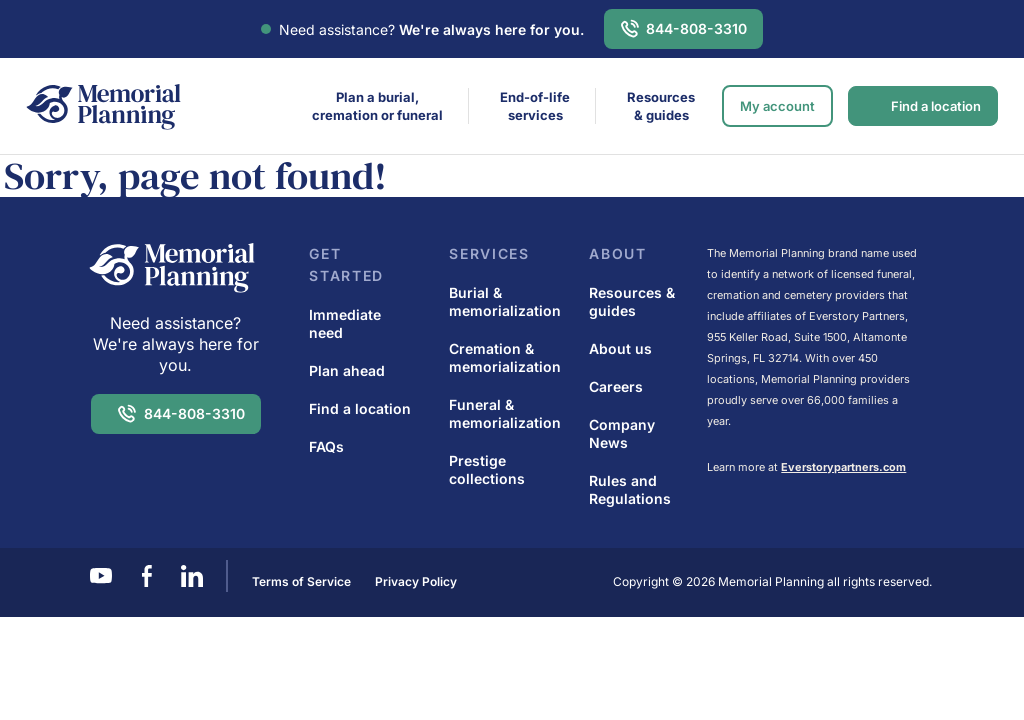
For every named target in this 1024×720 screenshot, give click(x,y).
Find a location (936, 106)
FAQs (326, 446)
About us (620, 348)
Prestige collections (487, 469)
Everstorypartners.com (843, 467)
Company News (622, 433)
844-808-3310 (696, 28)
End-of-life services (535, 106)
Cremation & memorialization (505, 357)
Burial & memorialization (505, 301)
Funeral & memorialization (505, 413)
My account (777, 106)
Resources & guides (661, 106)
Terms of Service (301, 581)
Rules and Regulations (630, 489)
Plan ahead (347, 370)
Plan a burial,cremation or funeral (377, 106)
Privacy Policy (416, 581)
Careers (616, 386)
